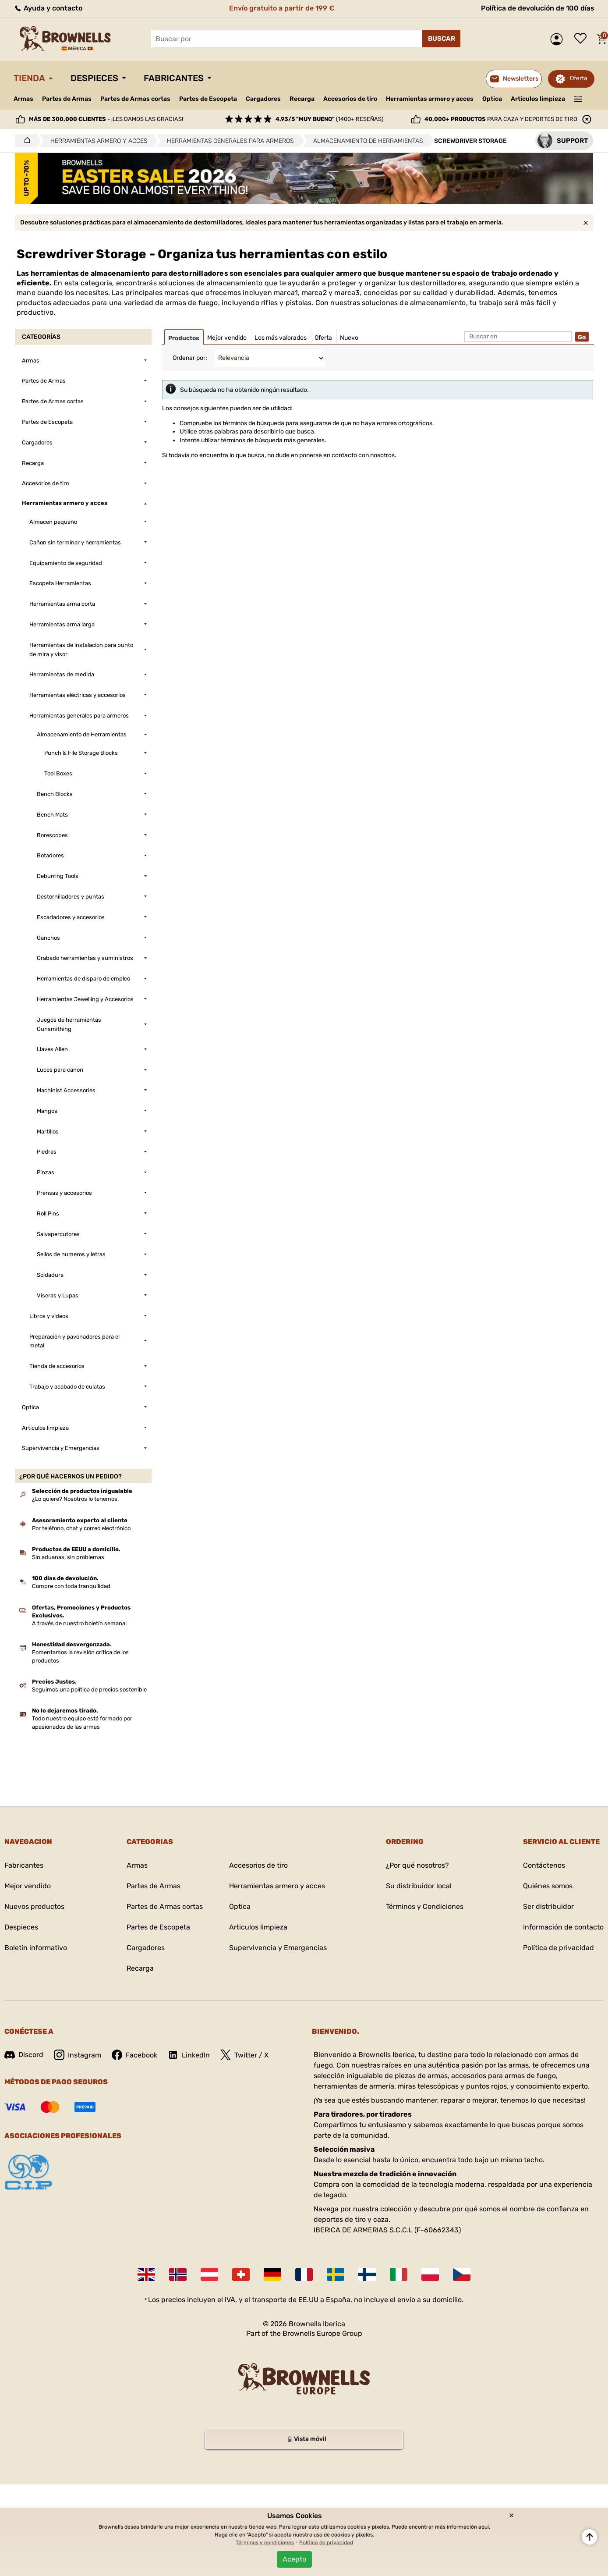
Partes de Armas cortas (135, 99)
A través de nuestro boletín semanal (79, 1623)
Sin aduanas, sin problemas (68, 1557)
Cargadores (263, 99)
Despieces (94, 78)
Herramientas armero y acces (430, 99)
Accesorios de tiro (350, 99)
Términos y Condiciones (424, 1906)
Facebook (134, 2055)
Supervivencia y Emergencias (278, 1948)
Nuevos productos (34, 1906)
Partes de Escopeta (208, 99)
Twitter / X (244, 2055)
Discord (23, 2054)
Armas (23, 99)
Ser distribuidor (548, 1906)
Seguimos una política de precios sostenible (89, 1689)
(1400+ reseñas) (329, 119)
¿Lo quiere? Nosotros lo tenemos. (75, 1499)
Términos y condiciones (265, 2543)
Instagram (77, 2055)
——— (578, 98)
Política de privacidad (558, 1948)
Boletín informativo (35, 1948)
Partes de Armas (67, 99)
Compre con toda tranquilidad (71, 1586)
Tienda (29, 78)
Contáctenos (544, 1865)
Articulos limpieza (538, 99)
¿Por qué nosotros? (417, 1865)
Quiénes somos (548, 1886)
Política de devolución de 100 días (537, 8)
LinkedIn (189, 2055)
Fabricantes (174, 78)
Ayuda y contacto (48, 8)
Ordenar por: (190, 358)
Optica (492, 99)
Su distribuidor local (419, 1886)
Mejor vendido (27, 1886)
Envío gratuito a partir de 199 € (281, 8)
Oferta (578, 78)
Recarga (302, 99)
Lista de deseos (582, 39)
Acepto (294, 2559)
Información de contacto (563, 1927)
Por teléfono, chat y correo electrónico (81, 1528)
